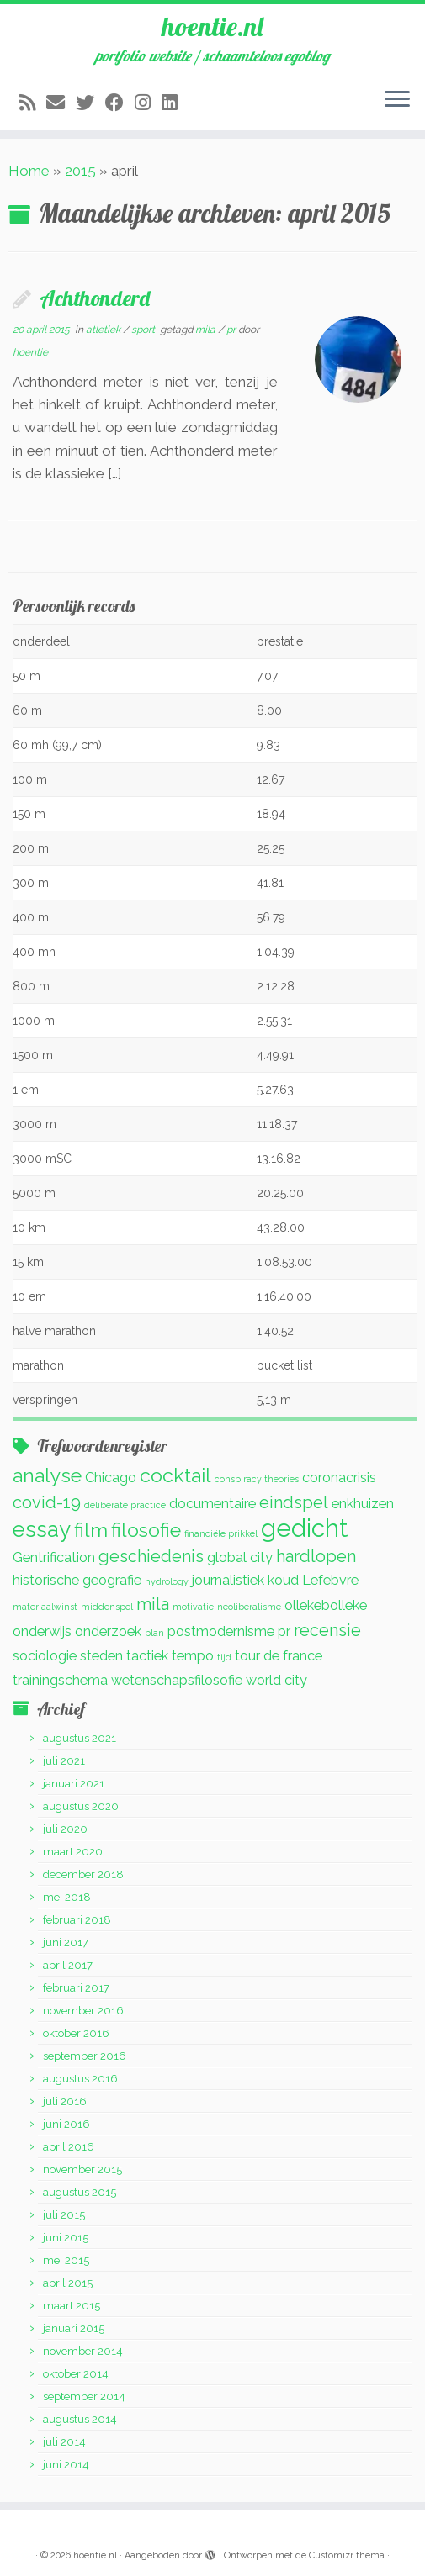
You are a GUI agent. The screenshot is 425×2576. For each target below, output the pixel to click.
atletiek (104, 329)
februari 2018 (77, 1920)
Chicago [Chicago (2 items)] (110, 1478)
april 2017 (68, 1965)
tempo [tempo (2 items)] (193, 1656)
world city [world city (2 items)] (276, 1680)
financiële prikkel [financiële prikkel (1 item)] (221, 1533)
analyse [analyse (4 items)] (47, 1475)
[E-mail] (61, 102)
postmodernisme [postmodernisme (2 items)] (220, 1631)
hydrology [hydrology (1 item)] (167, 1581)
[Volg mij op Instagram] (148, 102)
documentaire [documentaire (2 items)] (212, 1504)
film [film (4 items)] (91, 1529)
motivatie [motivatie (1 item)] (193, 1607)
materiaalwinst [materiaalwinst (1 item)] (45, 1607)
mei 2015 (66, 2260)
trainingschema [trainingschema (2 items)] (60, 1680)
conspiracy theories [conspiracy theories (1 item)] (257, 1479)
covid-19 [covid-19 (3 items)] (47, 1502)
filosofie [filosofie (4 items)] (146, 1529)
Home (29, 170)
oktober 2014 (76, 2373)
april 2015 (68, 2283)
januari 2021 (73, 1783)
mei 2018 (67, 1897)
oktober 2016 (76, 2033)
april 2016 (68, 2147)
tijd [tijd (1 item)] (224, 1657)
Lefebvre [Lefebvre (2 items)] (330, 1580)
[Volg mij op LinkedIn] (175, 102)
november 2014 (83, 2351)
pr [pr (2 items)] (284, 1631)
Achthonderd (95, 297)
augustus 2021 (79, 1738)
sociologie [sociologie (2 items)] (45, 1656)
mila (206, 329)
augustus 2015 (79, 2192)
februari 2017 (76, 1988)
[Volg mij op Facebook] (120, 102)
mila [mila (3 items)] (152, 1604)
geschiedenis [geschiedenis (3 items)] (151, 1556)
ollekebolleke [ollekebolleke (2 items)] (325, 1605)
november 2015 (82, 2169)
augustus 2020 (81, 1806)
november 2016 (83, 2010)
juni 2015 (65, 2237)
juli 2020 (65, 1829)
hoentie (30, 352)
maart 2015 (71, 2305)
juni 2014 (66, 2464)
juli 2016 (65, 2101)
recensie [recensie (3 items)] (327, 1630)
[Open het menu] (397, 100)
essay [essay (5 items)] (42, 1529)
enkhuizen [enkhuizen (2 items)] (363, 1504)
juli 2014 (64, 2442)
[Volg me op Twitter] (90, 102)
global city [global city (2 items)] (240, 1557)
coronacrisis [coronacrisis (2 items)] (339, 1478)
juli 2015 (64, 2215)
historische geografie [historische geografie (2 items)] (77, 1580)
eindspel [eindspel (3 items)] (293, 1502)
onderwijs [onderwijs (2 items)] (42, 1631)
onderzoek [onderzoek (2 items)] (108, 1631)
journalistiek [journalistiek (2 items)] (228, 1580)
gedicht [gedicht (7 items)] (304, 1528)
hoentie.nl (212, 26)
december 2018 (83, 1874)
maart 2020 (73, 1851)
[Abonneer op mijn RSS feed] (32, 102)
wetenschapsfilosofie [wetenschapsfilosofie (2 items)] (176, 1680)
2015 (80, 170)
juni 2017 (65, 1942)
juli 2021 (64, 1761)
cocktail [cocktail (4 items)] (175, 1475)
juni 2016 (66, 2124)
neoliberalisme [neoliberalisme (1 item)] (249, 1607)
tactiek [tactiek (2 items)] (147, 1656)
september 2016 (84, 2056)
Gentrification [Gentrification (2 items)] (54, 1557)
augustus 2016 (80, 2078)
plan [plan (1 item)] (154, 1633)
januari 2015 (73, 2328)
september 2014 (84, 2396)
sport (144, 329)
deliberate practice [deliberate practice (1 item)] (125, 1505)
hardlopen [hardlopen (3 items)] (316, 1556)
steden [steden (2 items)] (101, 1656)
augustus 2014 (80, 2419)
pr (232, 329)
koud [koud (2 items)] (283, 1580)
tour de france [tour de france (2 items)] (278, 1656)
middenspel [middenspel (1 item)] (107, 1607)
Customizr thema (347, 2555)
